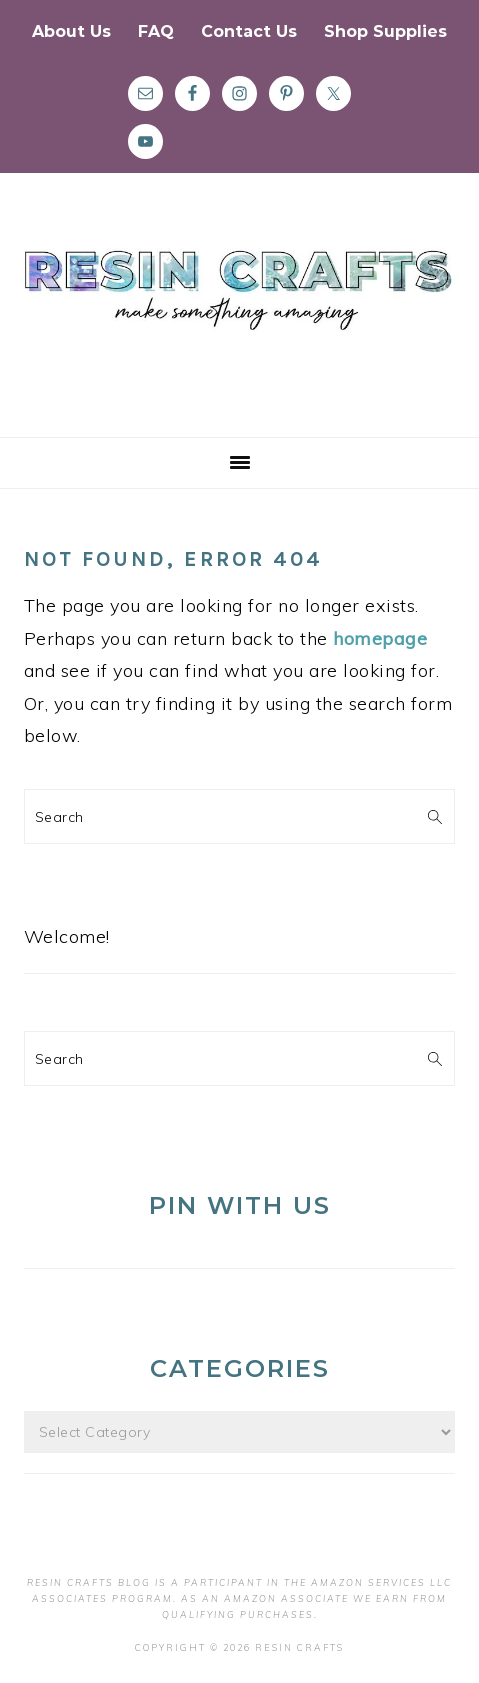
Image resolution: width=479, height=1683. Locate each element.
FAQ (156, 31)
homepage (380, 638)
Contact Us (249, 31)
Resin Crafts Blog (239, 323)
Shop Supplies (385, 31)
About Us (71, 31)
